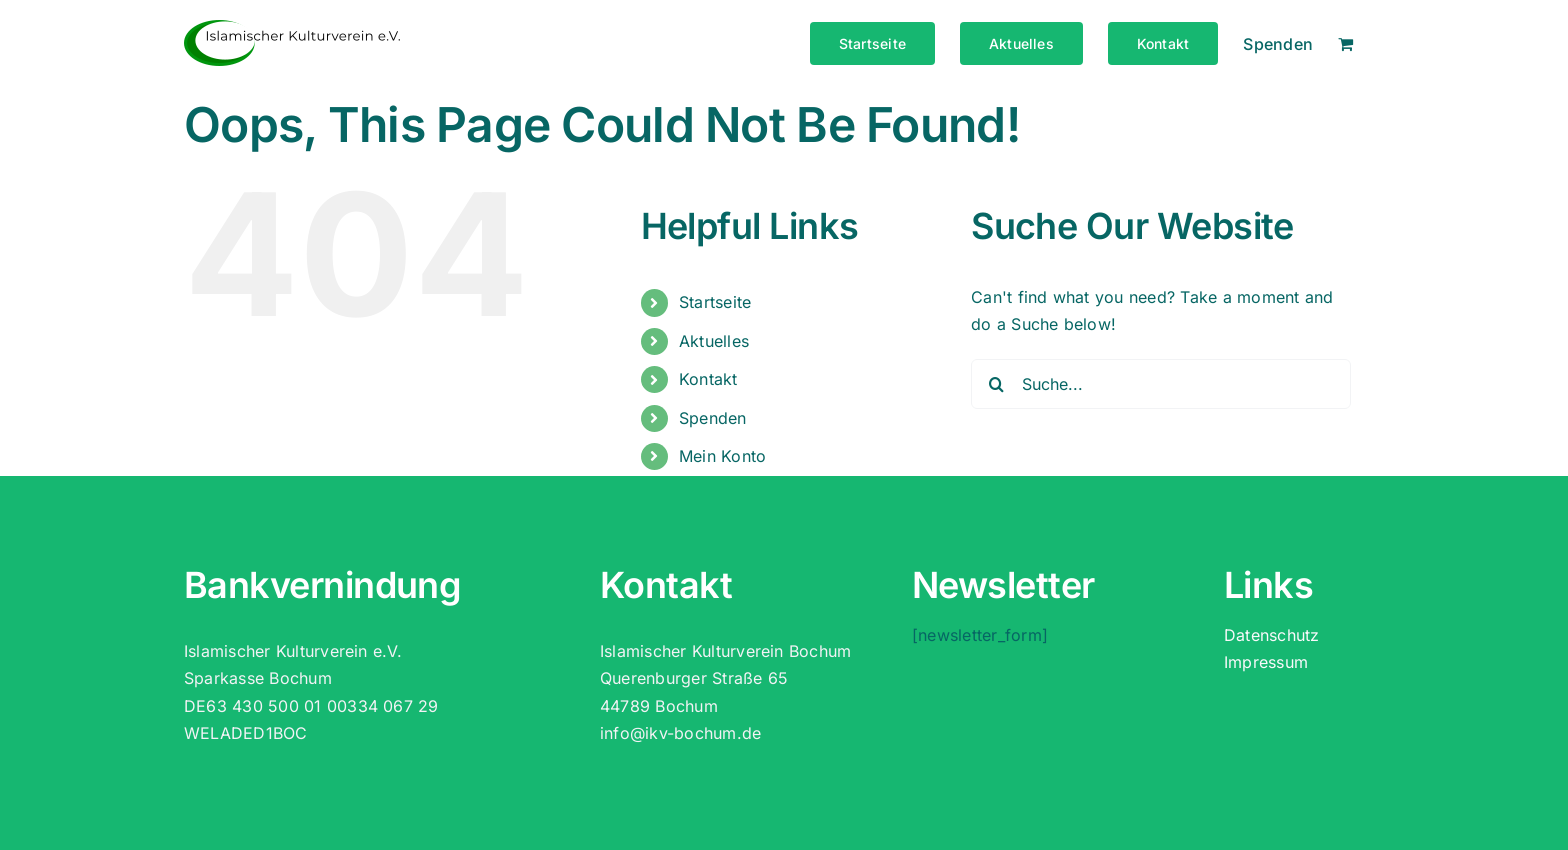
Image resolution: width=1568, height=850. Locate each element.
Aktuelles (714, 341)
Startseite (715, 302)
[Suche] (996, 384)
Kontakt (708, 379)
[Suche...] (1161, 384)
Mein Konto (722, 456)
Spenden (713, 418)
